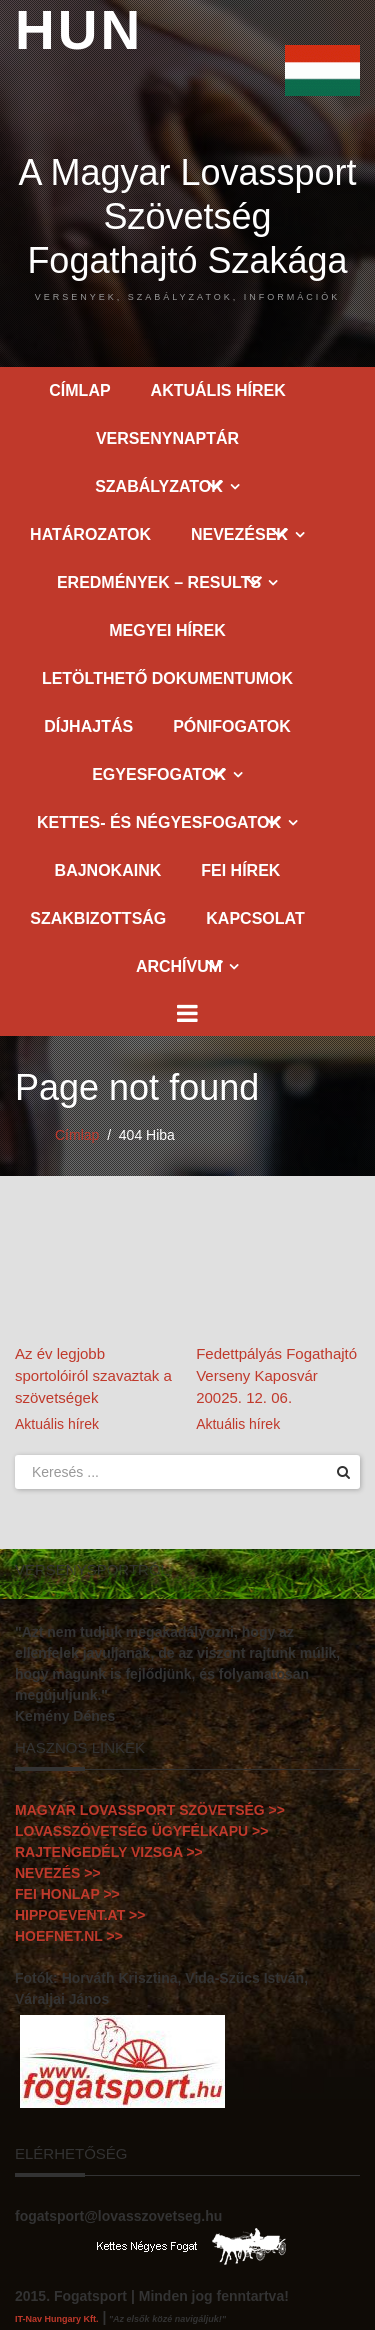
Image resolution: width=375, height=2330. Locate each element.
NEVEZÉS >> (58, 1873)
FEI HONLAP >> (67, 1894)
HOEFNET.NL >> (69, 1936)
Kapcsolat (255, 918)
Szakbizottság (98, 918)
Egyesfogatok (159, 774)
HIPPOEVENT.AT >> (80, 1915)
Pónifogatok (232, 726)
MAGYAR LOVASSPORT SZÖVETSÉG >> (150, 1810)
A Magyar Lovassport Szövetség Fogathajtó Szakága (187, 227)
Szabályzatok (159, 486)
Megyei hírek (167, 630)
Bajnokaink (108, 870)
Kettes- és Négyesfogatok (159, 822)
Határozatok (90, 534)
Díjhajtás (88, 726)
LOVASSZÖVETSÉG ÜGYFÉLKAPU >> (141, 1831)
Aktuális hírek (218, 390)
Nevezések (239, 534)
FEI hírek (240, 870)
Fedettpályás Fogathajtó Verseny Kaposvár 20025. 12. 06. (276, 1375)
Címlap (79, 390)
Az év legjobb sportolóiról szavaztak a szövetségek (93, 1375)
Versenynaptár (167, 438)
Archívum (179, 966)
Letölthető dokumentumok (167, 678)
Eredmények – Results (159, 582)
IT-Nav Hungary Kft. (57, 2319)
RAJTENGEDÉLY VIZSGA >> (109, 1852)
